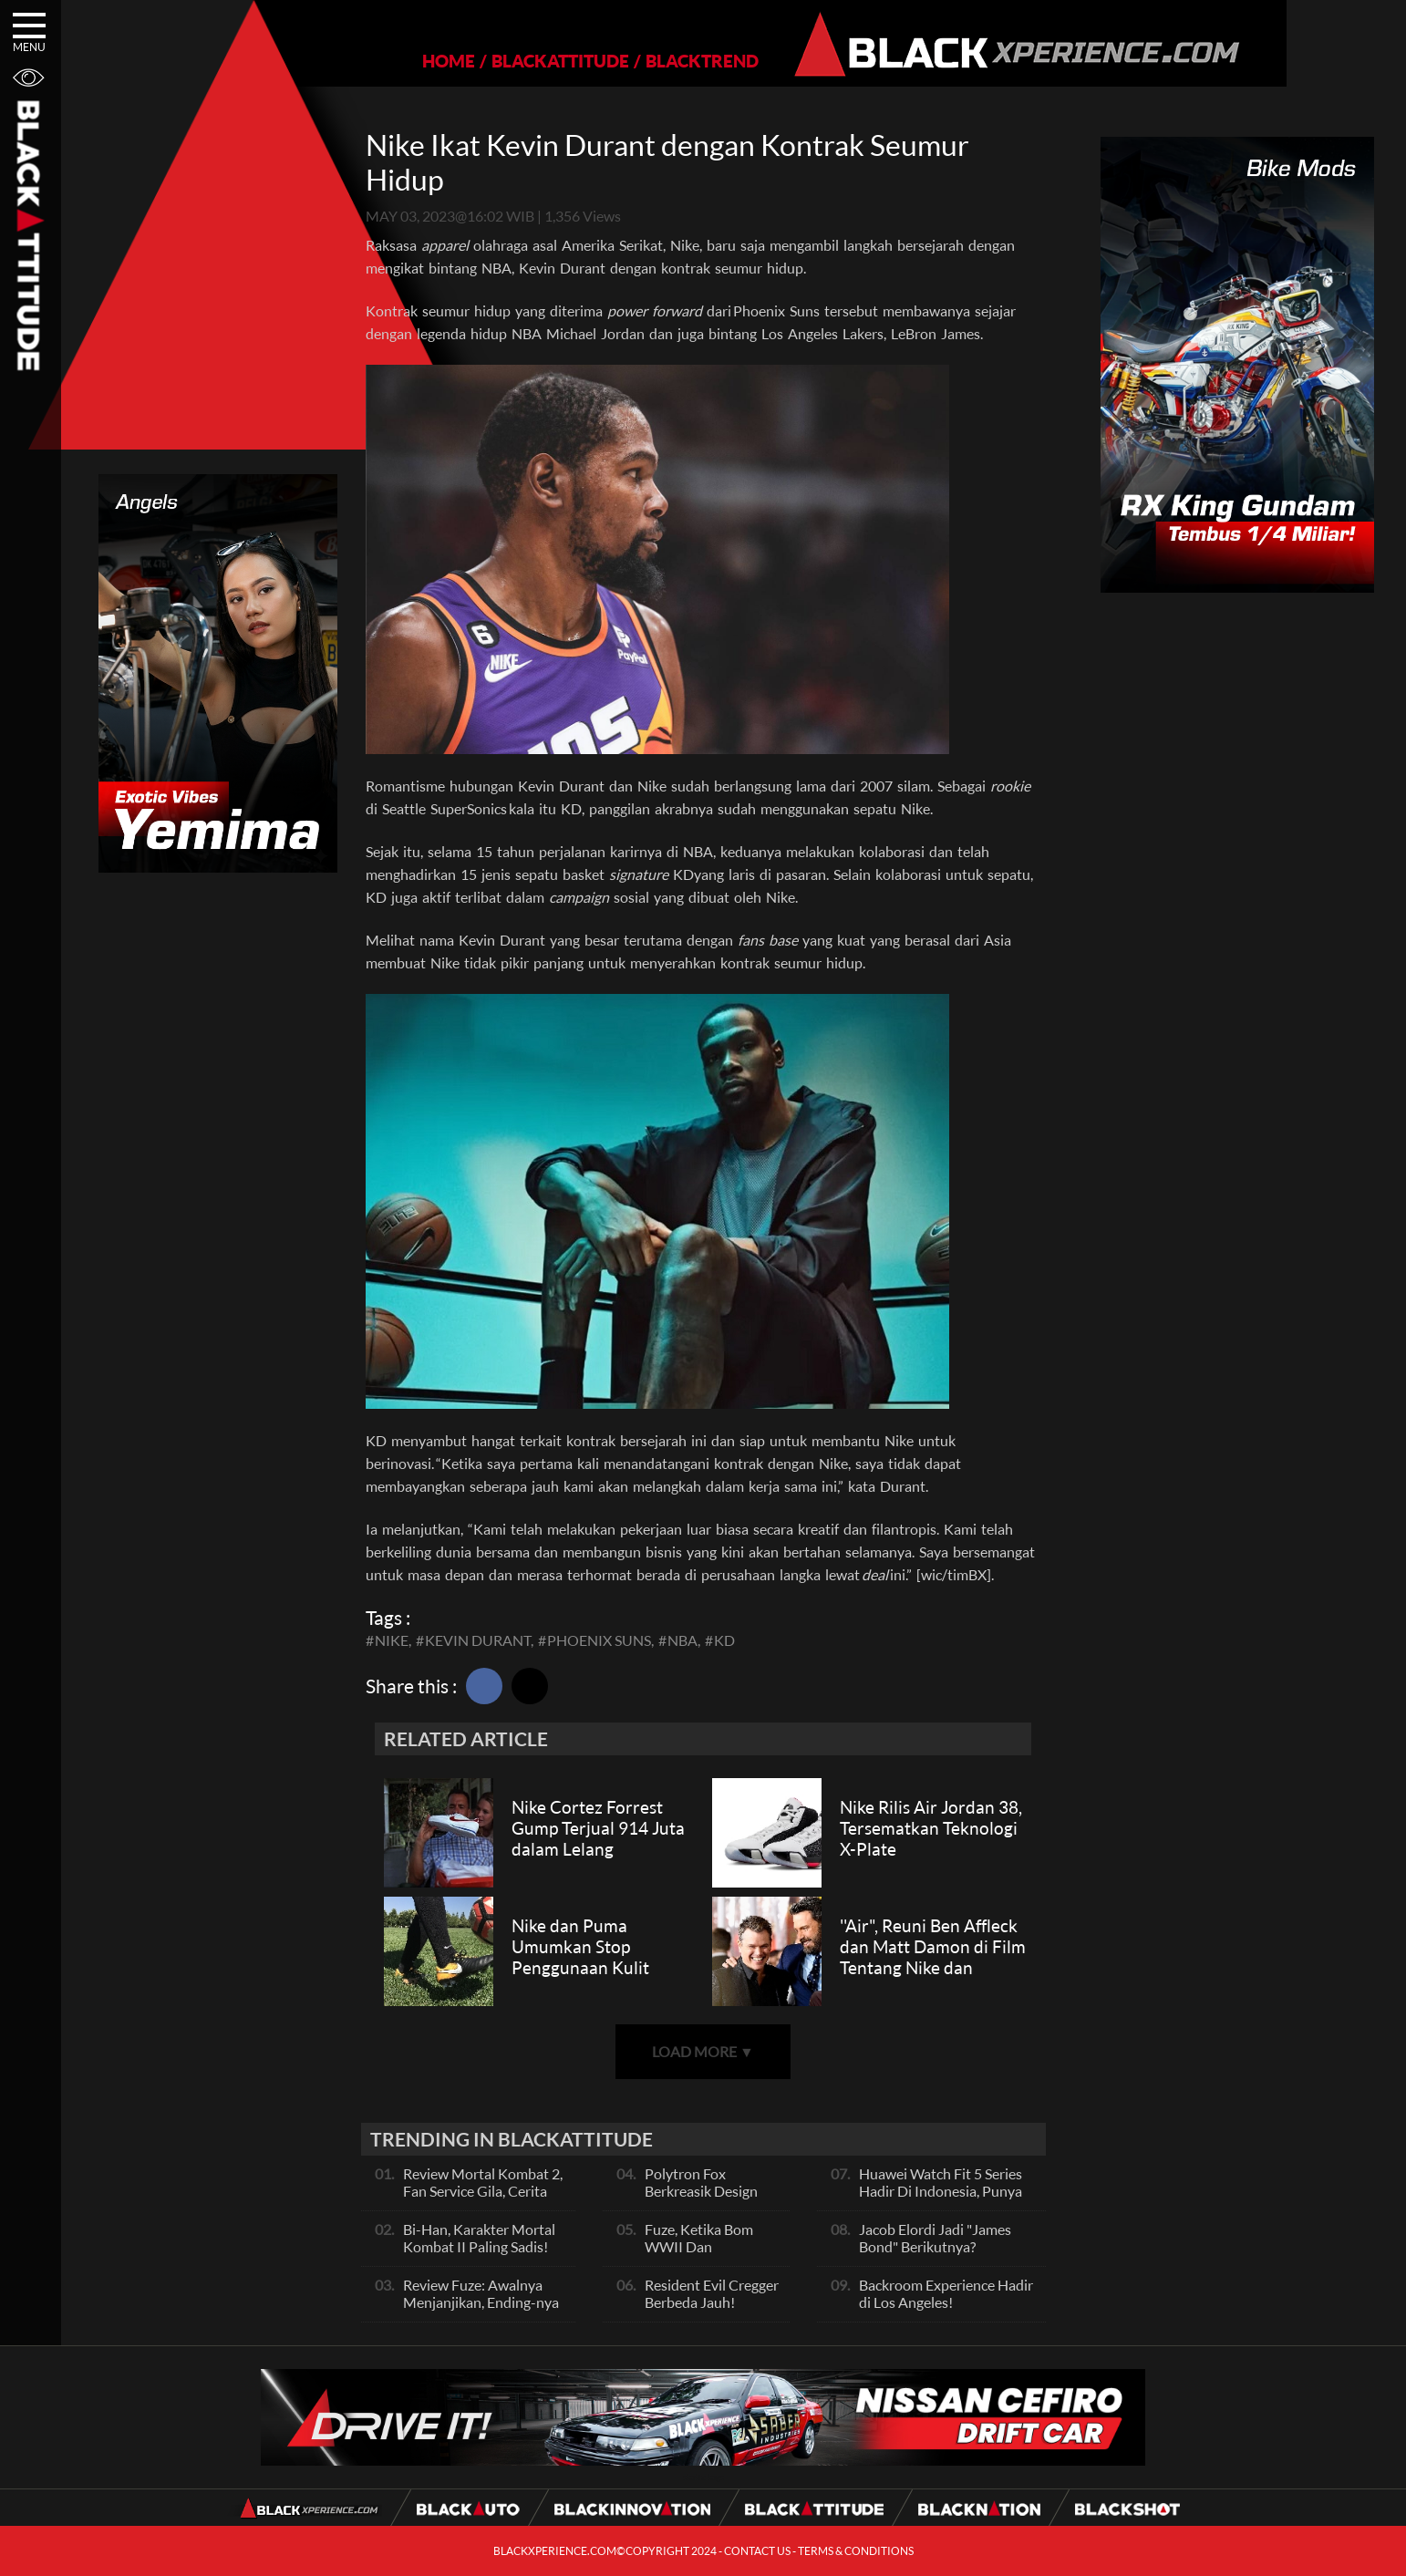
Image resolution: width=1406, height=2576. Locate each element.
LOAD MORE (703, 2051)
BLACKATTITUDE (504, 60)
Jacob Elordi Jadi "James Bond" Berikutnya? (935, 2237)
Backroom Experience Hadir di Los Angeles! (946, 2293)
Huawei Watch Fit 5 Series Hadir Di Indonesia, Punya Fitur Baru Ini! (940, 2191)
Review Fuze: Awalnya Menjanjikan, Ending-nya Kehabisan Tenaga (481, 2302)
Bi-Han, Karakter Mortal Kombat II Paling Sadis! (479, 2237)
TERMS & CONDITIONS (856, 2551)
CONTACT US (757, 2551)
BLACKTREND (645, 60)
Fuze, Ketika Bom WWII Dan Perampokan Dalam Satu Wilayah (707, 2255)
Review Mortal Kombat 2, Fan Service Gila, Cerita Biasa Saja (483, 2191)
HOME (392, 60)
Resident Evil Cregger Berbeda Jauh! (712, 2293)
